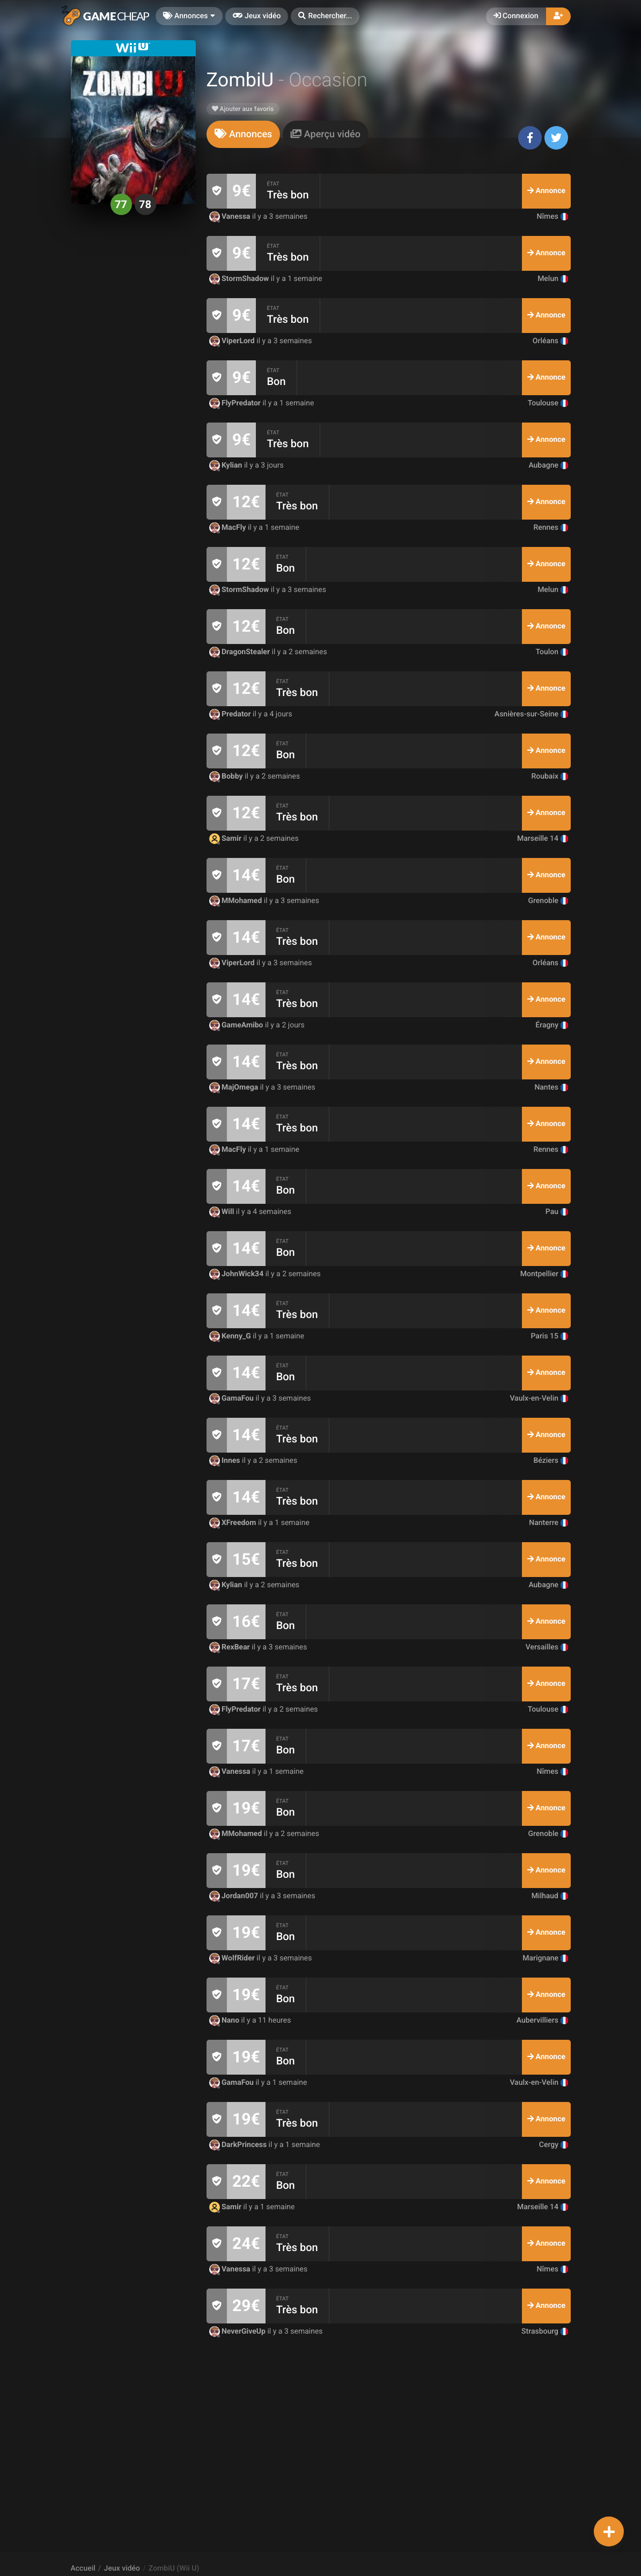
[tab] (244, 134)
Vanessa (231, 216)
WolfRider (233, 1958)
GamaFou (232, 1398)
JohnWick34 (237, 1274)
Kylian (226, 465)
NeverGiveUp (238, 2331)
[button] (325, 16)
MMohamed (236, 901)
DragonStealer (240, 652)
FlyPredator (236, 403)
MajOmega (234, 1087)
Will (222, 1212)
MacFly (228, 527)
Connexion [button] (516, 16)
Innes (225, 1460)
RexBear (230, 1647)
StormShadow (240, 279)
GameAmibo (237, 1025)
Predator (231, 714)
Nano (225, 2020)
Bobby (227, 776)
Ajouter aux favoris (243, 109)
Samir (226, 838)
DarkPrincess (239, 2145)
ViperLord (233, 341)
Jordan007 (234, 1896)
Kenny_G (231, 1336)
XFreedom (233, 1523)
